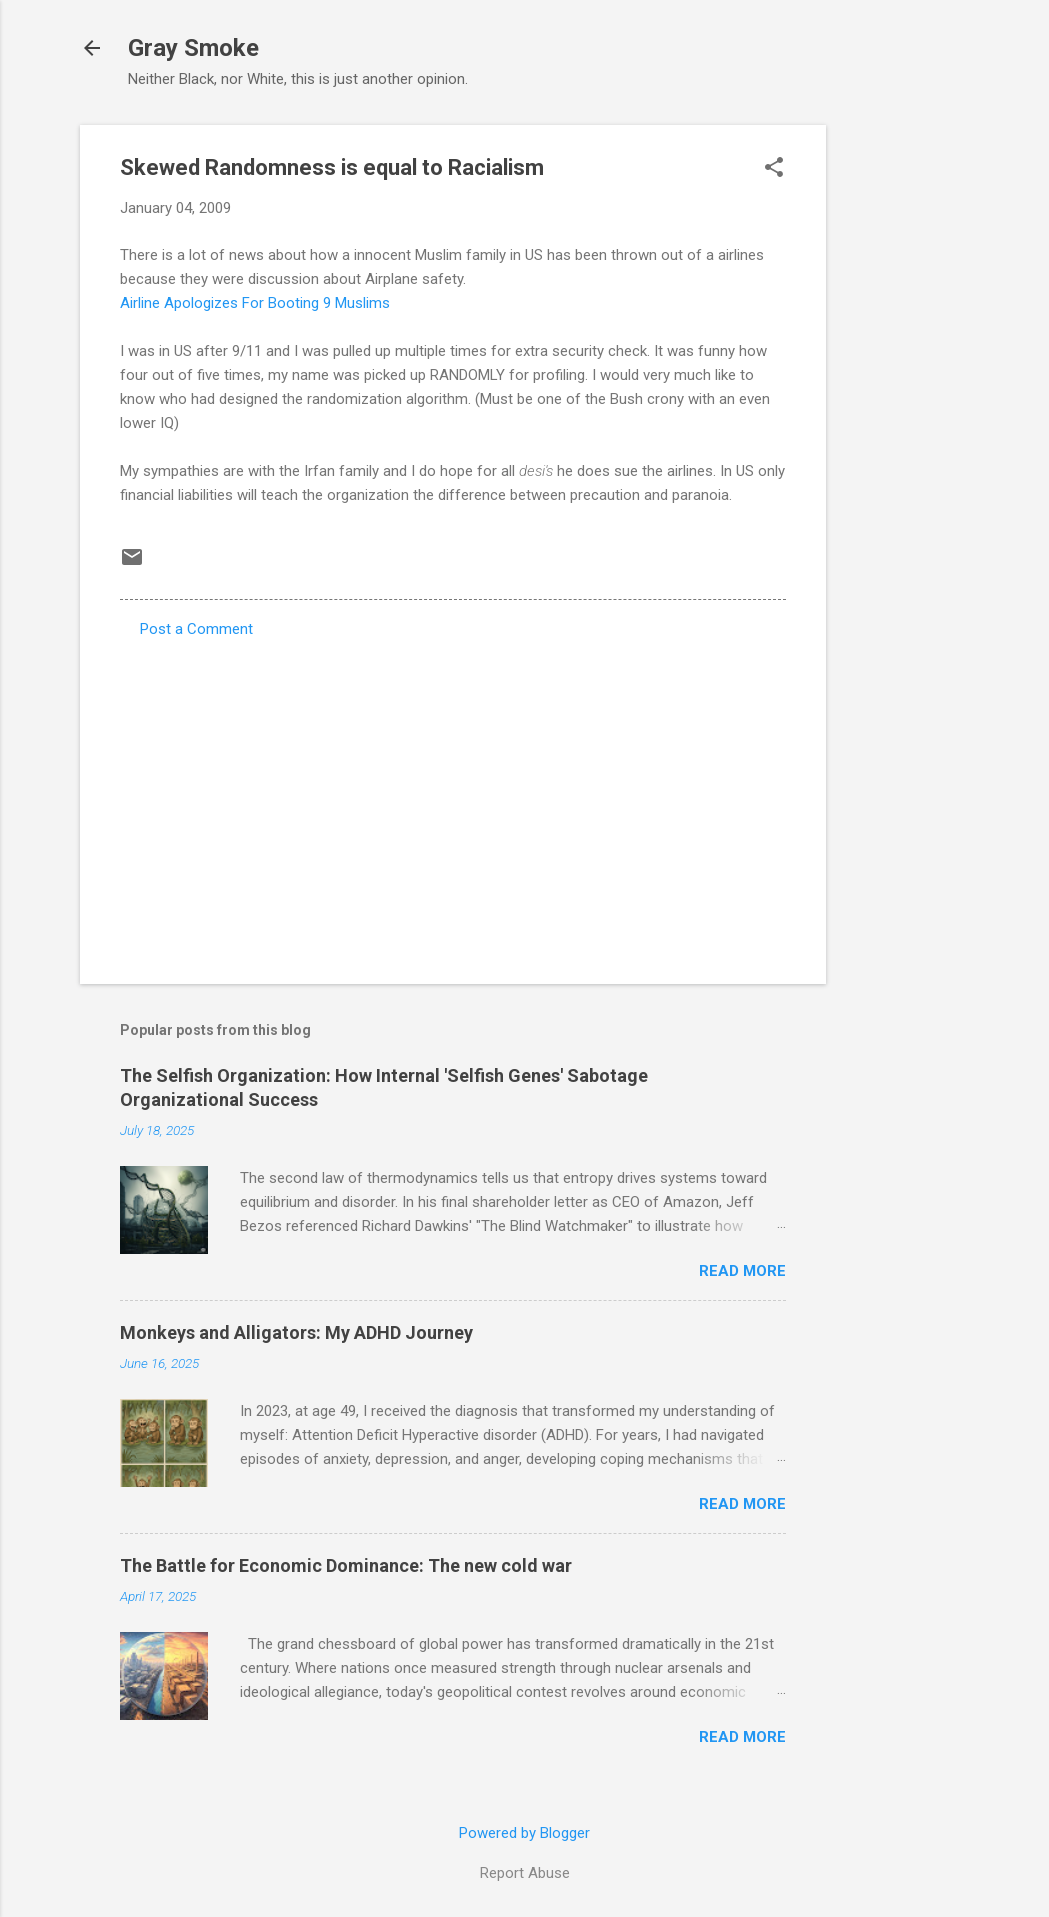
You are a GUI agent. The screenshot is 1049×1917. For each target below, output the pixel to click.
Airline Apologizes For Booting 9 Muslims (255, 303)
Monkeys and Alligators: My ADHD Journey (296, 1332)
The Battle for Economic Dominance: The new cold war (346, 1565)
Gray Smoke (193, 48)
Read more (742, 1271)
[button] (774, 169)
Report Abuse (525, 1873)
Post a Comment (196, 629)
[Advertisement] (906, 425)
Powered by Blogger (524, 1833)
